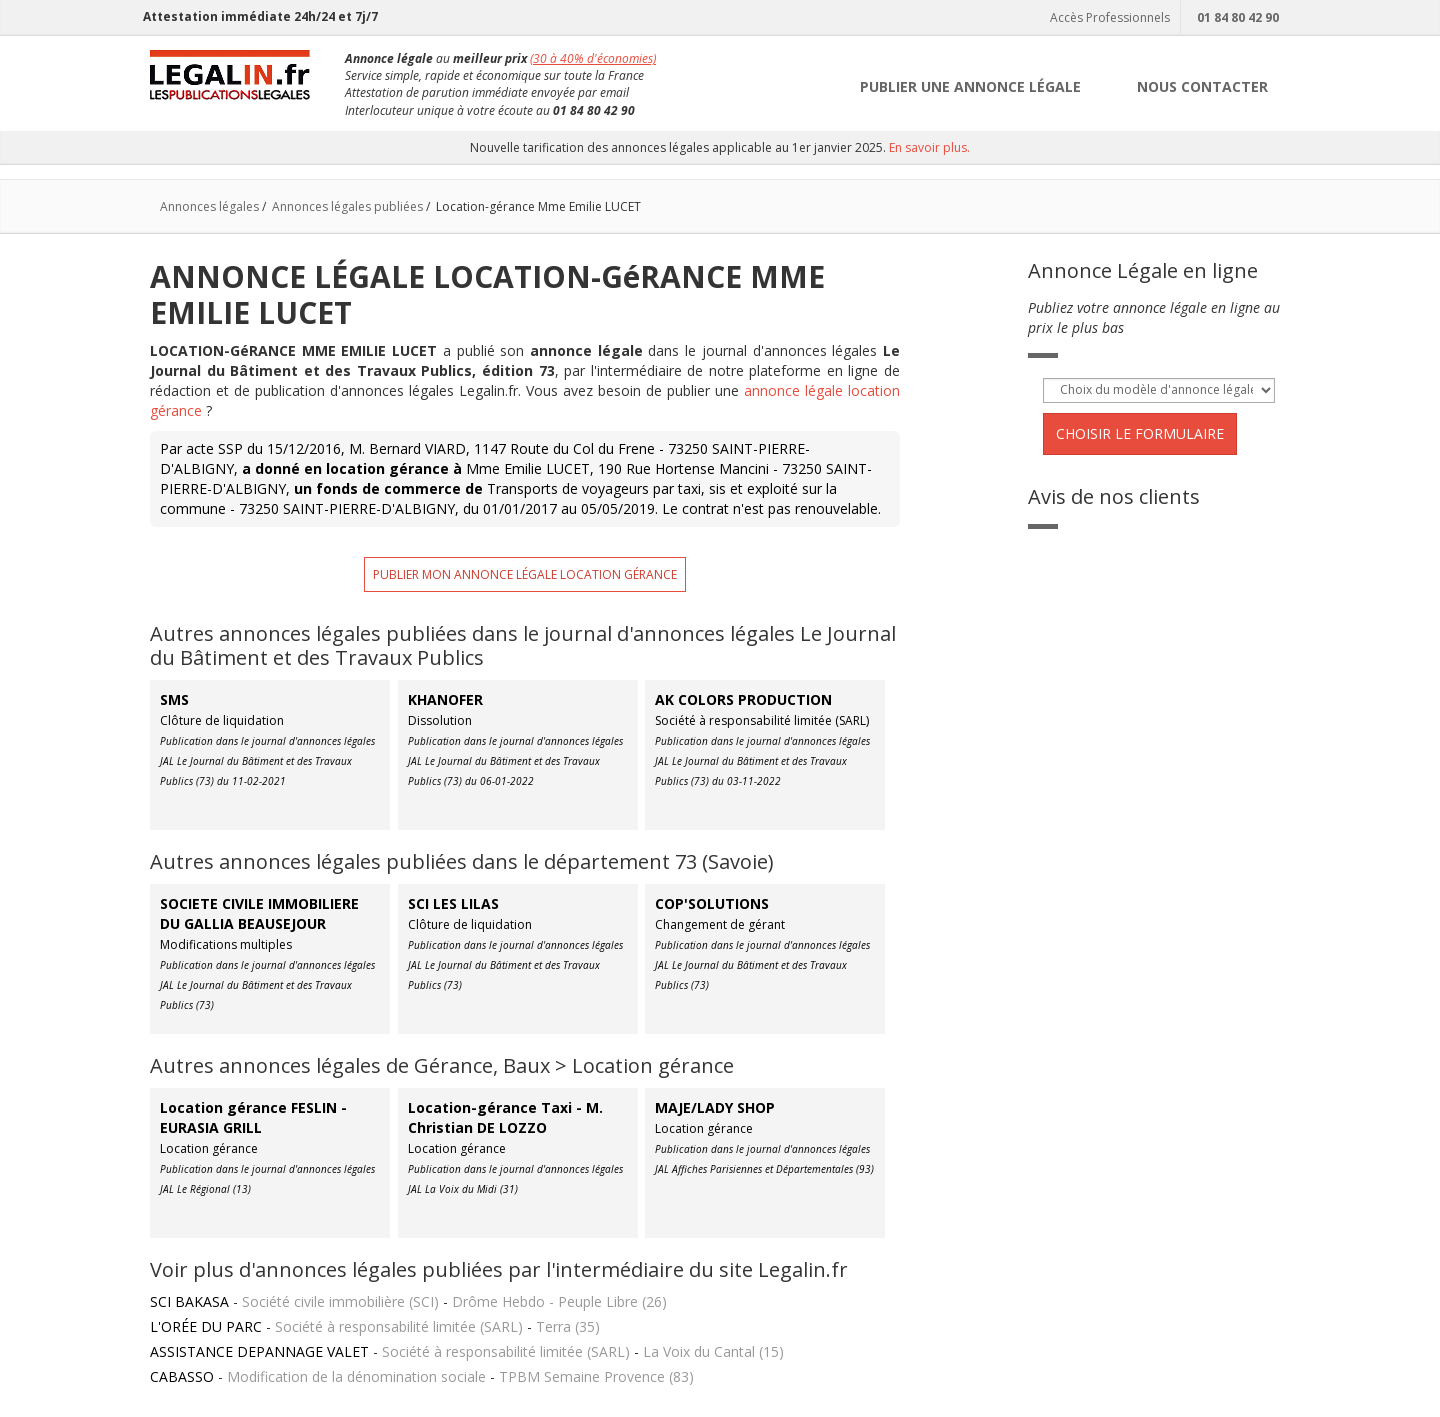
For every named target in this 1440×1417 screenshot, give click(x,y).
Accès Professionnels (1107, 17)
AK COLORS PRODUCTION (743, 699)
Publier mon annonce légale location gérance (525, 574)
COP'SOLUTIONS (712, 903)
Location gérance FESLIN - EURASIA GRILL (253, 1117)
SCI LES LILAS (453, 903)
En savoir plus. (929, 147)
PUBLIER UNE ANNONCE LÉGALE (970, 86)
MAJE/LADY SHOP (715, 1107)
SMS (174, 699)
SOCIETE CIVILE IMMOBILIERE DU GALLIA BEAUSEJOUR (259, 913)
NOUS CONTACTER (1202, 86)
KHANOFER (445, 699)
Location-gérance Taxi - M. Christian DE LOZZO (505, 1117)
